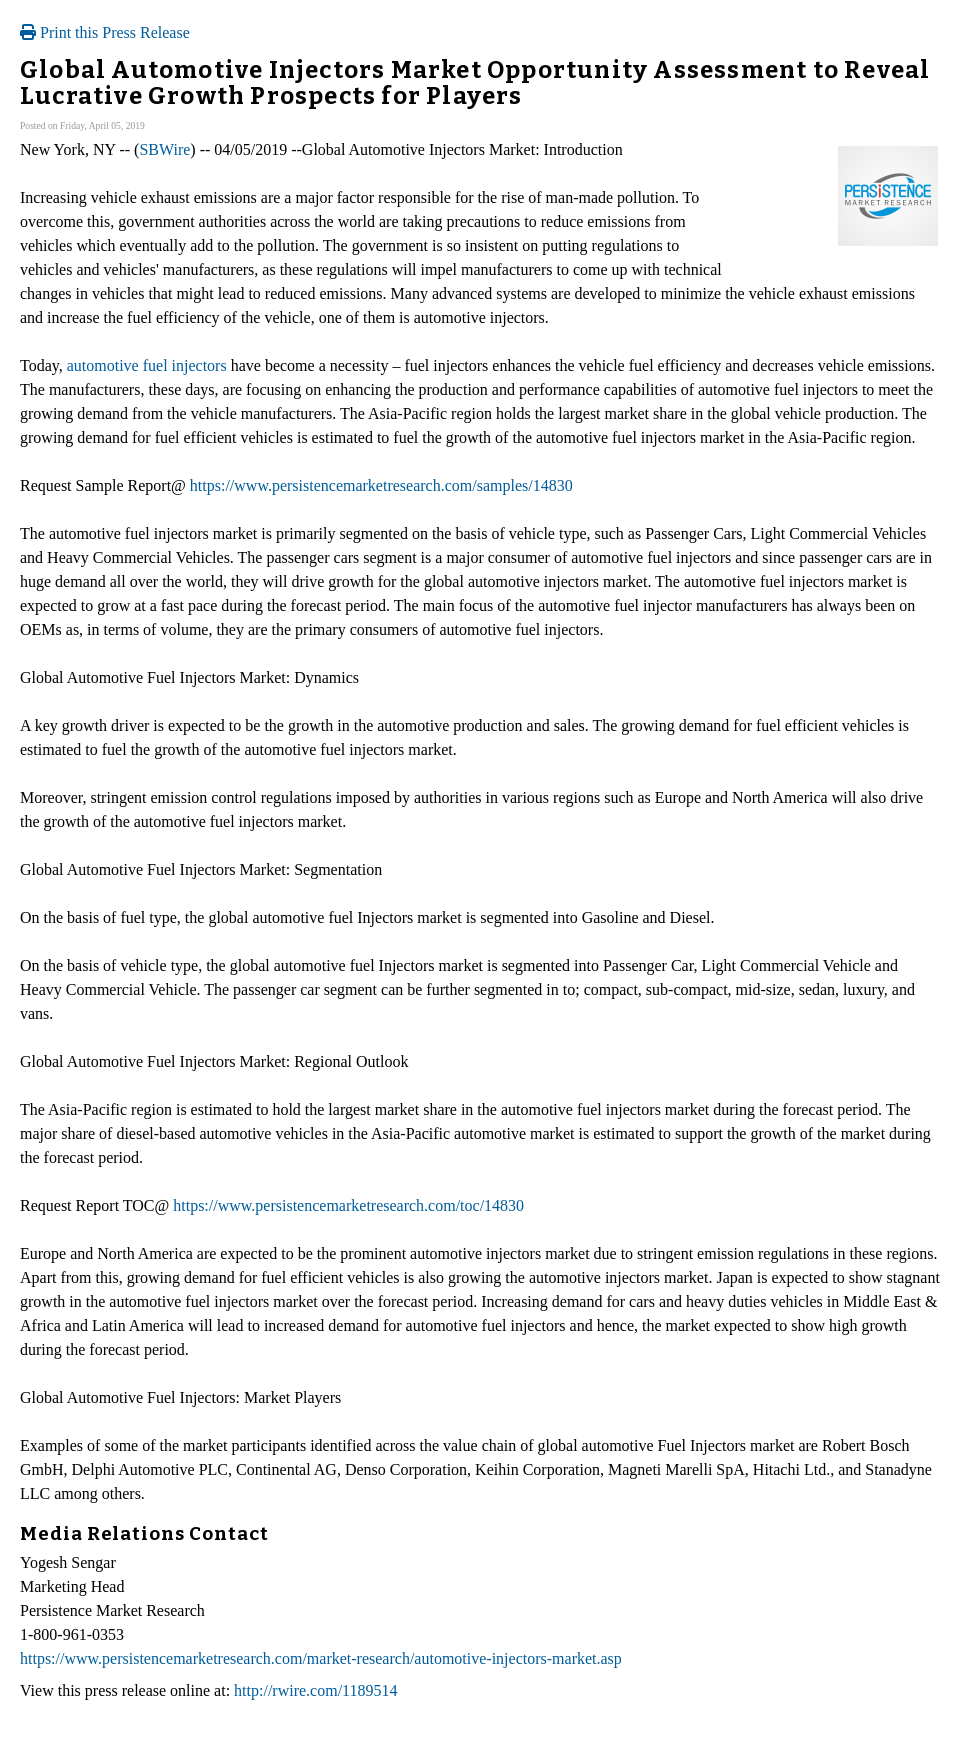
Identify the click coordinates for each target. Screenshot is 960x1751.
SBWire (164, 149)
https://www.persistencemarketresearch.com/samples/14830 (381, 485)
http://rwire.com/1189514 (315, 1690)
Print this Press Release (105, 32)
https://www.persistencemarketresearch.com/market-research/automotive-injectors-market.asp (321, 1658)
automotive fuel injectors (147, 365)
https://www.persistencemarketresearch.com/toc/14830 (348, 1205)
